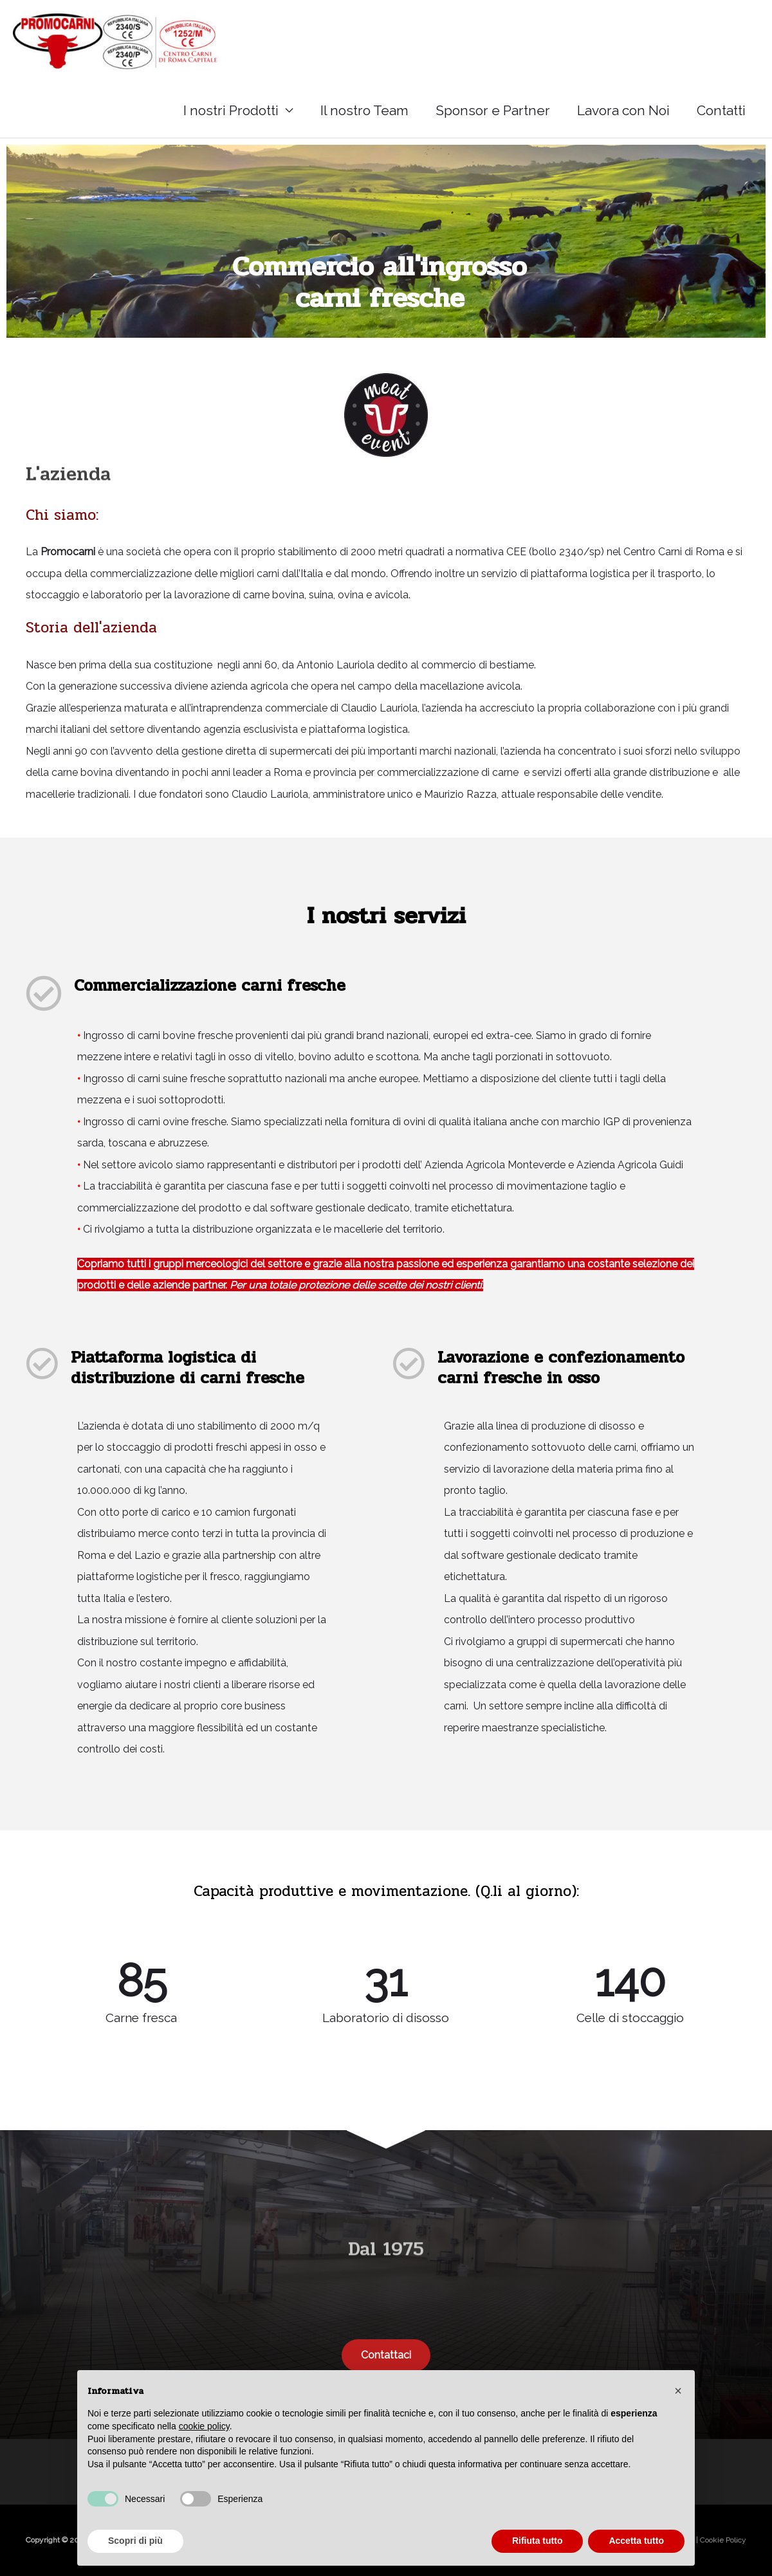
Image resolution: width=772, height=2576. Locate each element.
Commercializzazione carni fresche (209, 985)
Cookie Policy (723, 2539)
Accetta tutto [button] (636, 2540)
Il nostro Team (364, 110)
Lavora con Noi (623, 110)
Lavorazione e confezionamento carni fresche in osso (561, 1368)
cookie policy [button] (204, 2426)
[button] (678, 2390)
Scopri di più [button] (135, 2540)
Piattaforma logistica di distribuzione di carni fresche (187, 1368)
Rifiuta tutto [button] (537, 2540)
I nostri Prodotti (231, 110)
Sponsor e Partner (493, 110)
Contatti (721, 110)
